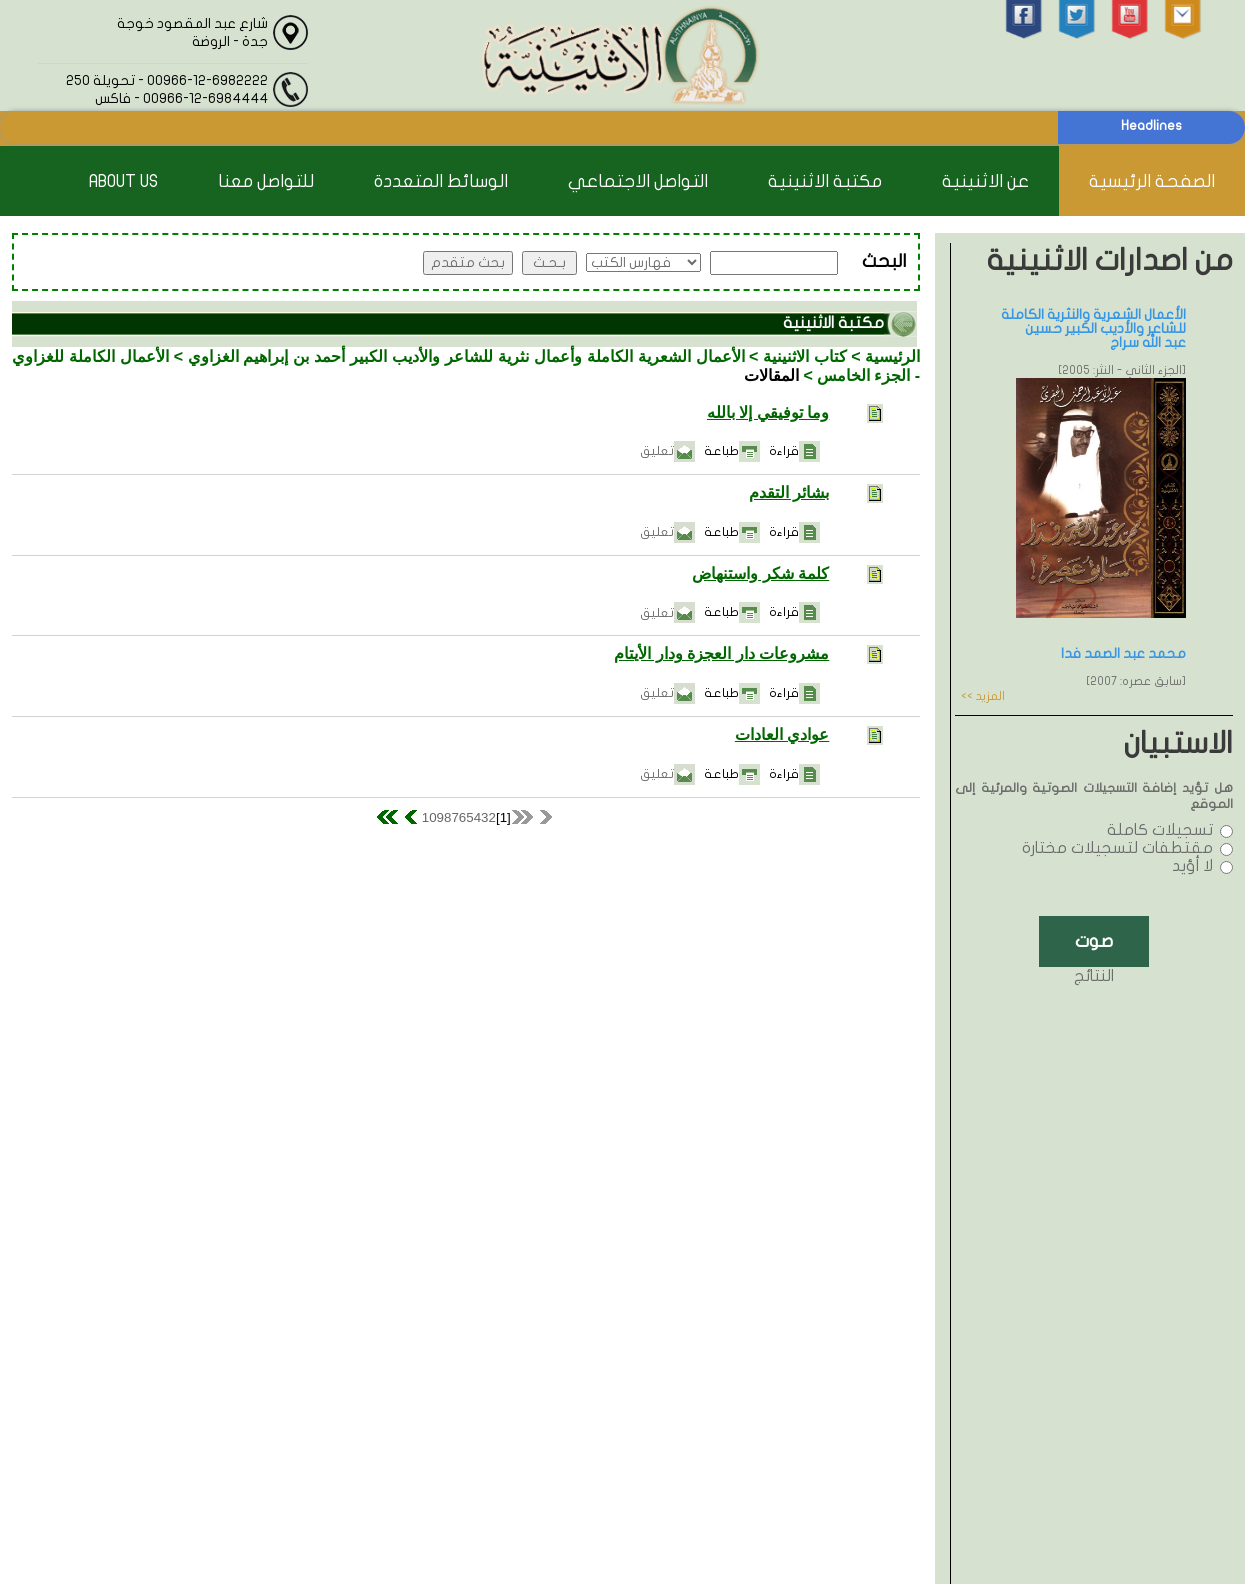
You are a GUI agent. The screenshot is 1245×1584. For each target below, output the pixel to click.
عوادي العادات (782, 734)
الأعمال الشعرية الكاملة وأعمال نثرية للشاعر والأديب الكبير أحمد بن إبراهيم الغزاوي (466, 356)
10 (429, 817)
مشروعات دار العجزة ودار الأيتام (721, 653)
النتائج (1094, 976)
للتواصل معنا (266, 181)
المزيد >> (983, 696)
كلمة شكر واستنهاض (760, 573)
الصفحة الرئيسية (1152, 181)
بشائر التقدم (789, 492)
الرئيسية (892, 356)
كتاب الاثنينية (805, 356)
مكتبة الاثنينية (825, 181)
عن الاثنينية (985, 181)
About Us (123, 181)
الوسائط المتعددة (441, 181)
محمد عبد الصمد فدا (1123, 653)
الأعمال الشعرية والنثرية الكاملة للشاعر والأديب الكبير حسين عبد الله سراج (1093, 328)
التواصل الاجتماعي (638, 181)
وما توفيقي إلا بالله (768, 412)
